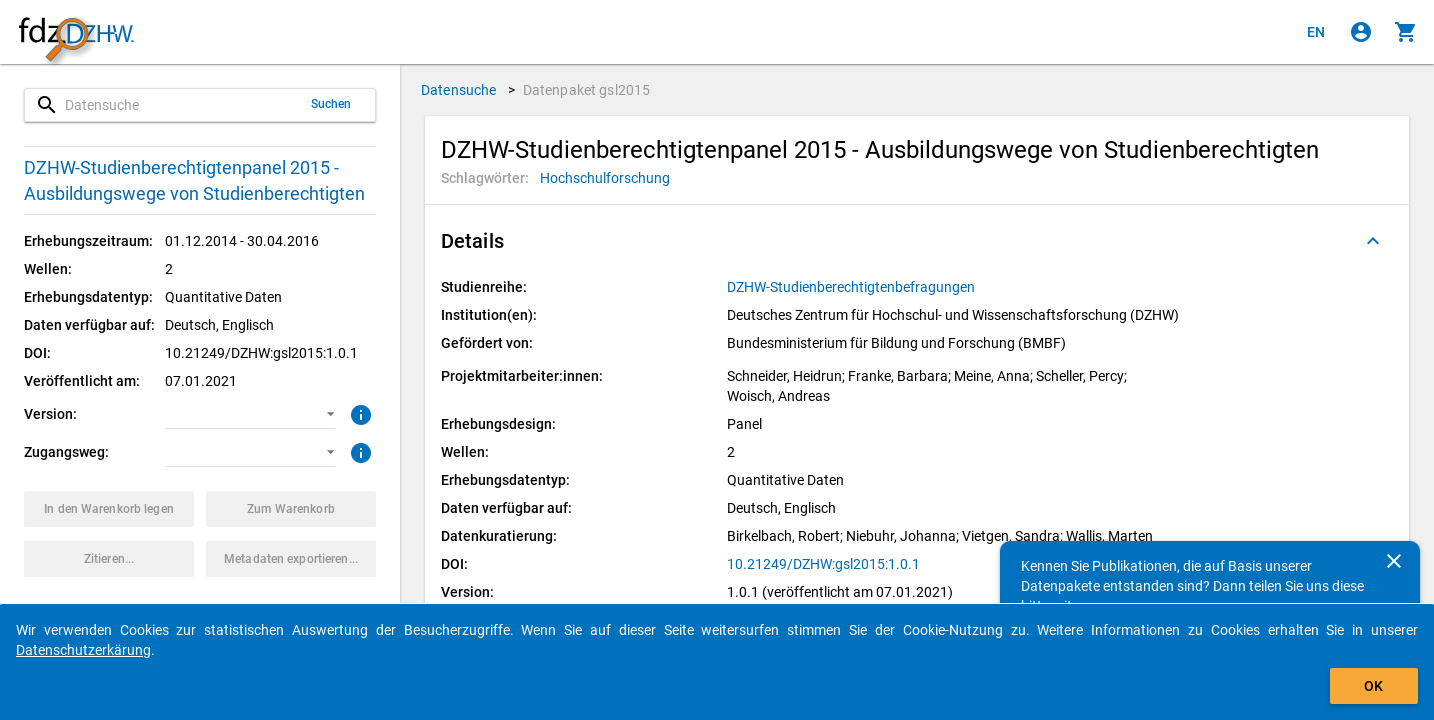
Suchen (331, 104)
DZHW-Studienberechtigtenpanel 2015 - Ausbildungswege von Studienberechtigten (194, 180)
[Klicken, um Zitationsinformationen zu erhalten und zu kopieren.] (109, 559)
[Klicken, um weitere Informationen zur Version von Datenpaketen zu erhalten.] (358, 413)
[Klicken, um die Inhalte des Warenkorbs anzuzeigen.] (1406, 32)
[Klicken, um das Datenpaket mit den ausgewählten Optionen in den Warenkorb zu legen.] (109, 509)
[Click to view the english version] (1316, 32)
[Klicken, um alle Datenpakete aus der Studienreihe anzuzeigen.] (852, 287)
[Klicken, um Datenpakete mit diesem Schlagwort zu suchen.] (605, 178)
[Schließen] (1394, 561)
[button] (250, 414)
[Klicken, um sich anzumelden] (1361, 32)
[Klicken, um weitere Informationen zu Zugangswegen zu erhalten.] (358, 451)
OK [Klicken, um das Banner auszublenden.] (1373, 686)
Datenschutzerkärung (83, 650)
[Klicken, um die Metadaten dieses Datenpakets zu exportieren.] (291, 559)
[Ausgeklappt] (1373, 241)
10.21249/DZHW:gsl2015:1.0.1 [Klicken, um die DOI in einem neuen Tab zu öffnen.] (823, 564)
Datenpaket (587, 90)
